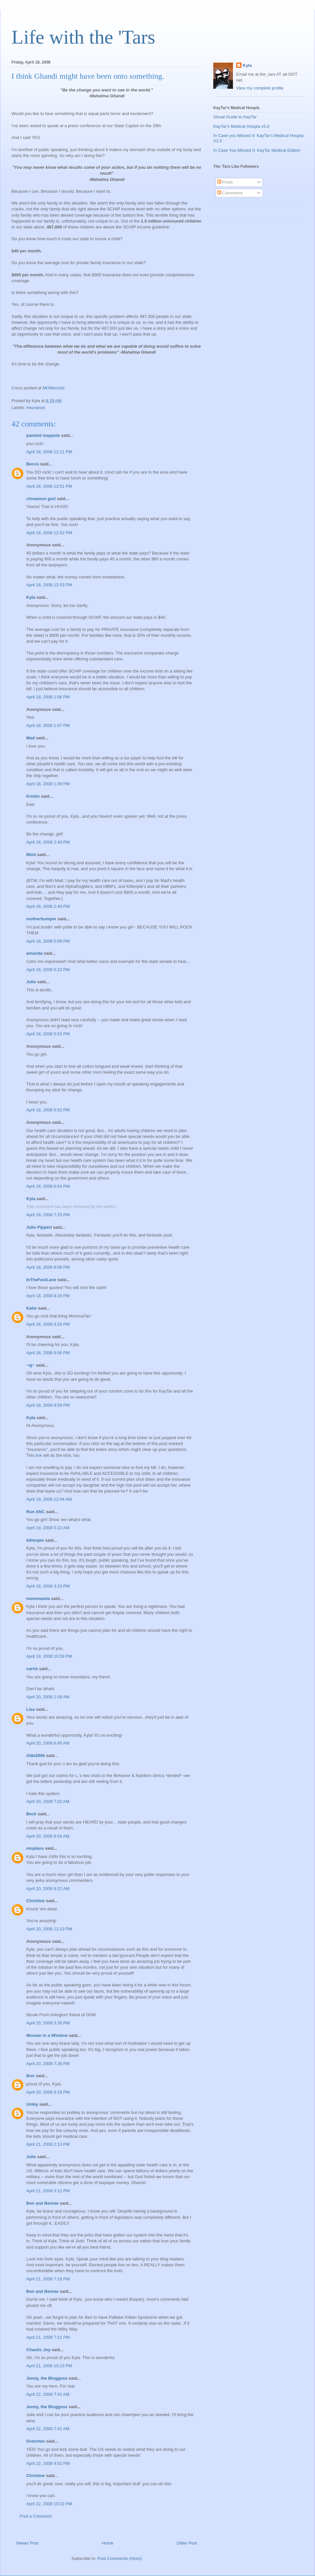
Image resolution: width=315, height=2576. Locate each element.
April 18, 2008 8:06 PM (48, 1267)
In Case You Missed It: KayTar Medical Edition (256, 150)
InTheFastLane (41, 1279)
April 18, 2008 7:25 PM (48, 1214)
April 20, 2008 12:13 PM (49, 1928)
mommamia (38, 1598)
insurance (36, 407)
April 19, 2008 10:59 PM (49, 1656)
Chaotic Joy (38, 2349)
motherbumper (41, 918)
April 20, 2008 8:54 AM (48, 1836)
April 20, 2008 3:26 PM (48, 2022)
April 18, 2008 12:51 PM (49, 486)
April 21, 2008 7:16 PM (48, 2278)
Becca (32, 463)
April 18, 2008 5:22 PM (48, 969)
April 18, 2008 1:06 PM (48, 696)
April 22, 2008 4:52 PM (48, 2463)
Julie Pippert (39, 1227)
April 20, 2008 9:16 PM (48, 2092)
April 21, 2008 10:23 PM (49, 2365)
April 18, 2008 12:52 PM (49, 532)
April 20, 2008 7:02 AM (48, 1801)
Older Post (187, 2543)
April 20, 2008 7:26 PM (48, 2063)
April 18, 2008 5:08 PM (48, 941)
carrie (32, 1668)
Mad (30, 737)
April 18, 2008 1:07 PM (48, 725)
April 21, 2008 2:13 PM (48, 2144)
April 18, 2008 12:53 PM (49, 584)
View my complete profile (260, 88)
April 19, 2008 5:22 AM (48, 1527)
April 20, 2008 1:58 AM (48, 1696)
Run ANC (35, 1511)
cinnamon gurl (41, 498)
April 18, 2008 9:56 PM (48, 1352)
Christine (35, 1900)
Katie (31, 1308)
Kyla (30, 597)
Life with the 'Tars (83, 37)
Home (108, 2543)
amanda (34, 953)
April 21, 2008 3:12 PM (48, 2190)
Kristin (33, 796)
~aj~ (30, 1365)
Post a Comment (36, 2516)
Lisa (30, 1709)
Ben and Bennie (42, 2203)
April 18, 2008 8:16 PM (48, 1295)
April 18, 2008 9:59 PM (48, 1405)
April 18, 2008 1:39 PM (48, 783)
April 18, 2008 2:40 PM (48, 842)
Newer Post (27, 2543)
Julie (31, 981)
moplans (35, 1848)
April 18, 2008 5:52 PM (48, 1033)
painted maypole (43, 435)
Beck (31, 1813)
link (39, 1455)
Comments (230, 192)
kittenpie (35, 1540)
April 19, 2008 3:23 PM (48, 1586)
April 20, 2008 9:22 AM (48, 1888)
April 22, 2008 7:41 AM (48, 2394)
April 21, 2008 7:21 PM (48, 2337)
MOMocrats (54, 387)
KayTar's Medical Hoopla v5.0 (241, 126)
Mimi (31, 854)
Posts (225, 182)
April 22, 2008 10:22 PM (49, 2503)
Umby (32, 2104)
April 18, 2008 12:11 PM (49, 451)
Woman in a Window (47, 2035)
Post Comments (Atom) (119, 2558)
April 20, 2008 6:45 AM (48, 1743)
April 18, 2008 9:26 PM (48, 1324)
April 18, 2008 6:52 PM (48, 1109)
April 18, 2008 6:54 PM (48, 1186)
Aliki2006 (35, 1755)
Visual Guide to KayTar (235, 116)
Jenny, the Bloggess (46, 2378)
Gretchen (35, 2441)
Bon (30, 2075)
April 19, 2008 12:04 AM (49, 1499)
